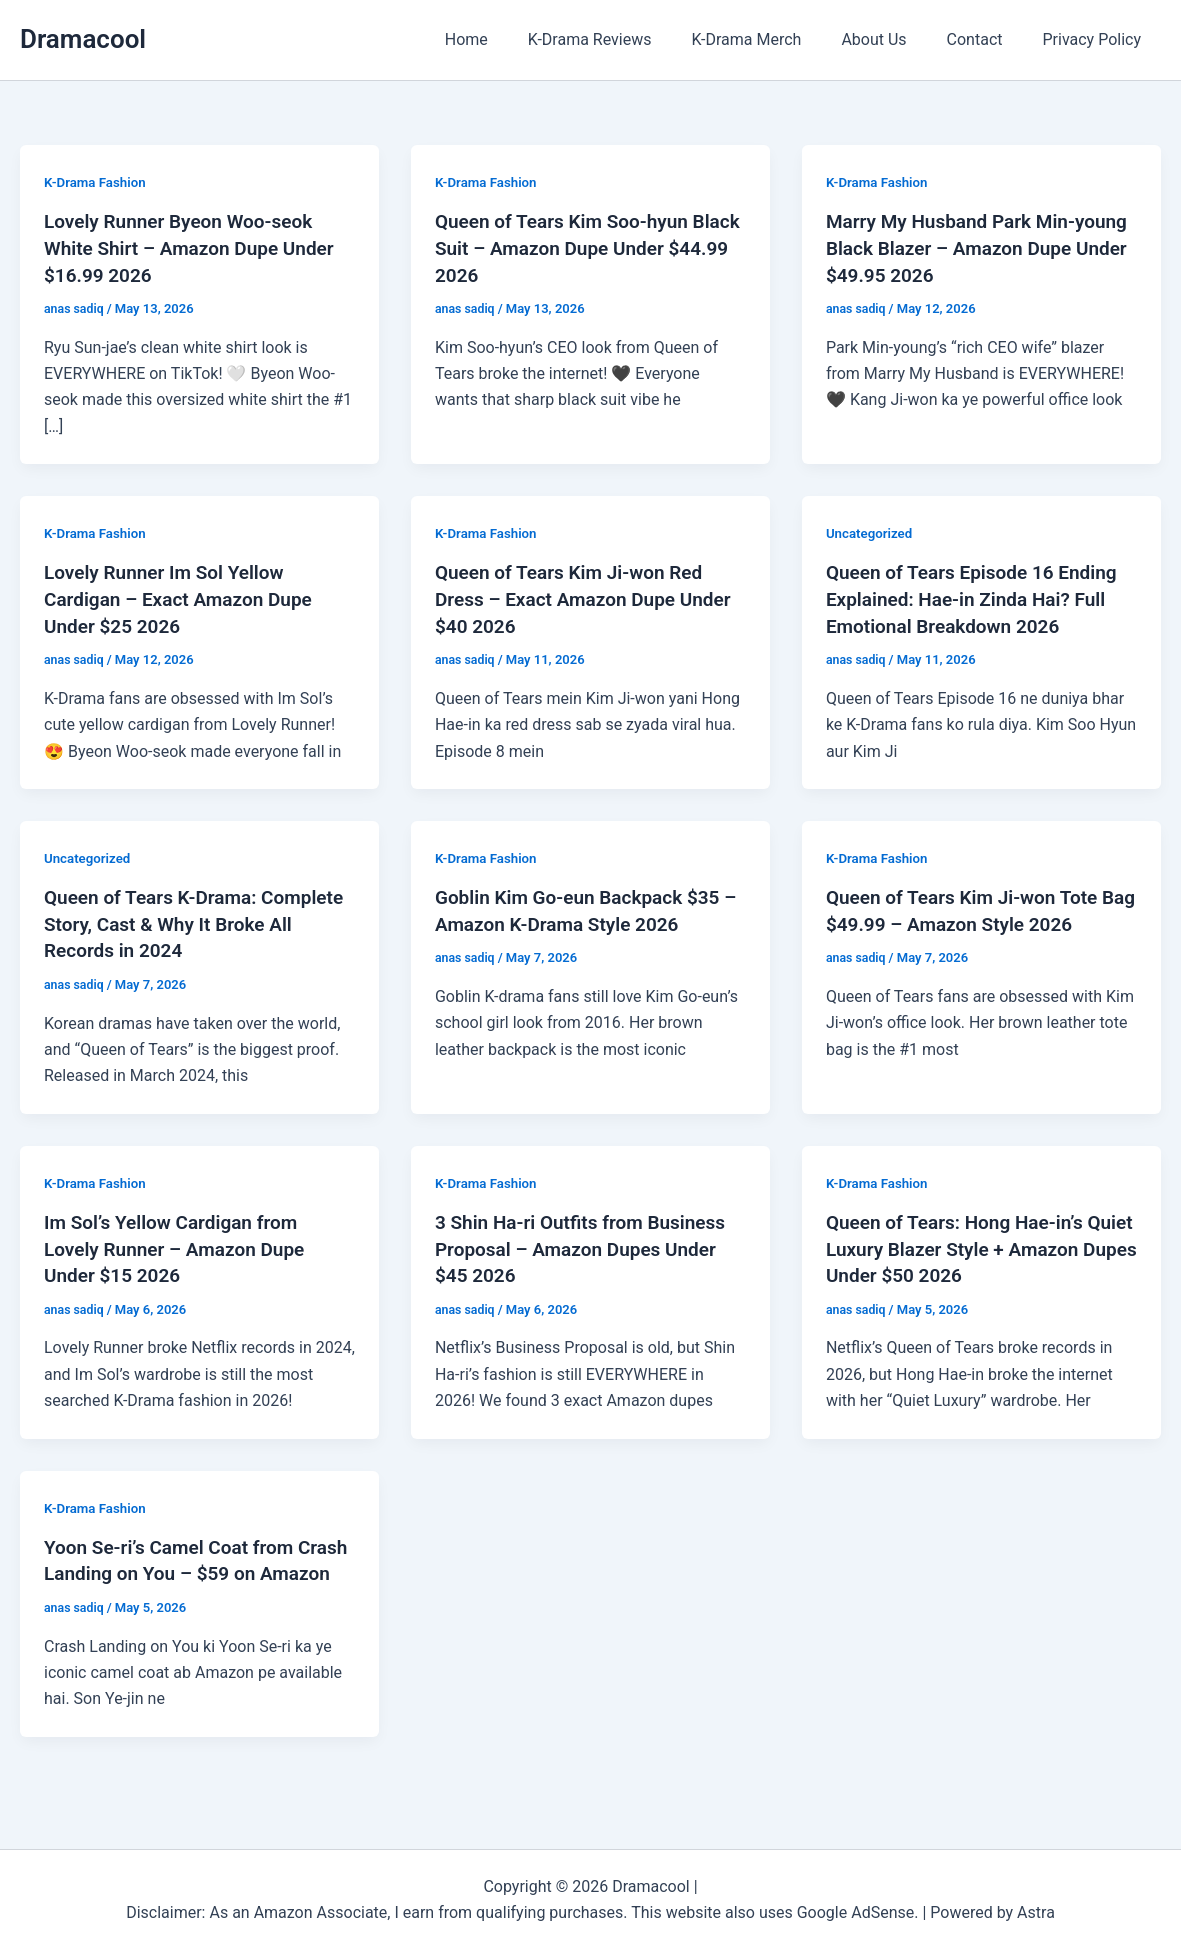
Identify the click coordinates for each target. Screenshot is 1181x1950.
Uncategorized (871, 531)
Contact (987, 39)
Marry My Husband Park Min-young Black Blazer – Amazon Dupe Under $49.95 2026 (959, 247)
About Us (893, 39)
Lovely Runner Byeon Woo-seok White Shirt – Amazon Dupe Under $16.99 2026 (196, 247)
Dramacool (83, 39)
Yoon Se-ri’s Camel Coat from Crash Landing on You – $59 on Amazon (184, 1565)
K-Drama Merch (774, 39)
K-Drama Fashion (97, 182)
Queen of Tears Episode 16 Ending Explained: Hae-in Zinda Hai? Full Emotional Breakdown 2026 (979, 596)
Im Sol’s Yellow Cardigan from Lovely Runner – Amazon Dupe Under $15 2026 (181, 1242)
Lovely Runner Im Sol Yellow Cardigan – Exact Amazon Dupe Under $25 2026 (185, 596)
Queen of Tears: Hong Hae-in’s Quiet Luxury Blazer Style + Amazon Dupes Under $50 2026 (968, 1242)
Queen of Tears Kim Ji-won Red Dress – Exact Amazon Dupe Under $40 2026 (576, 596)
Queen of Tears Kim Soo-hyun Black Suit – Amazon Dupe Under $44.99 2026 (583, 247)
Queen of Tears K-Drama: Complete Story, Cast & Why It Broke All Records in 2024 (177, 919)
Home (510, 39)
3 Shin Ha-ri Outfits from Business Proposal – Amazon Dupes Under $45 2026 (588, 1242)
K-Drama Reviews (626, 39)
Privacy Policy (1096, 39)
